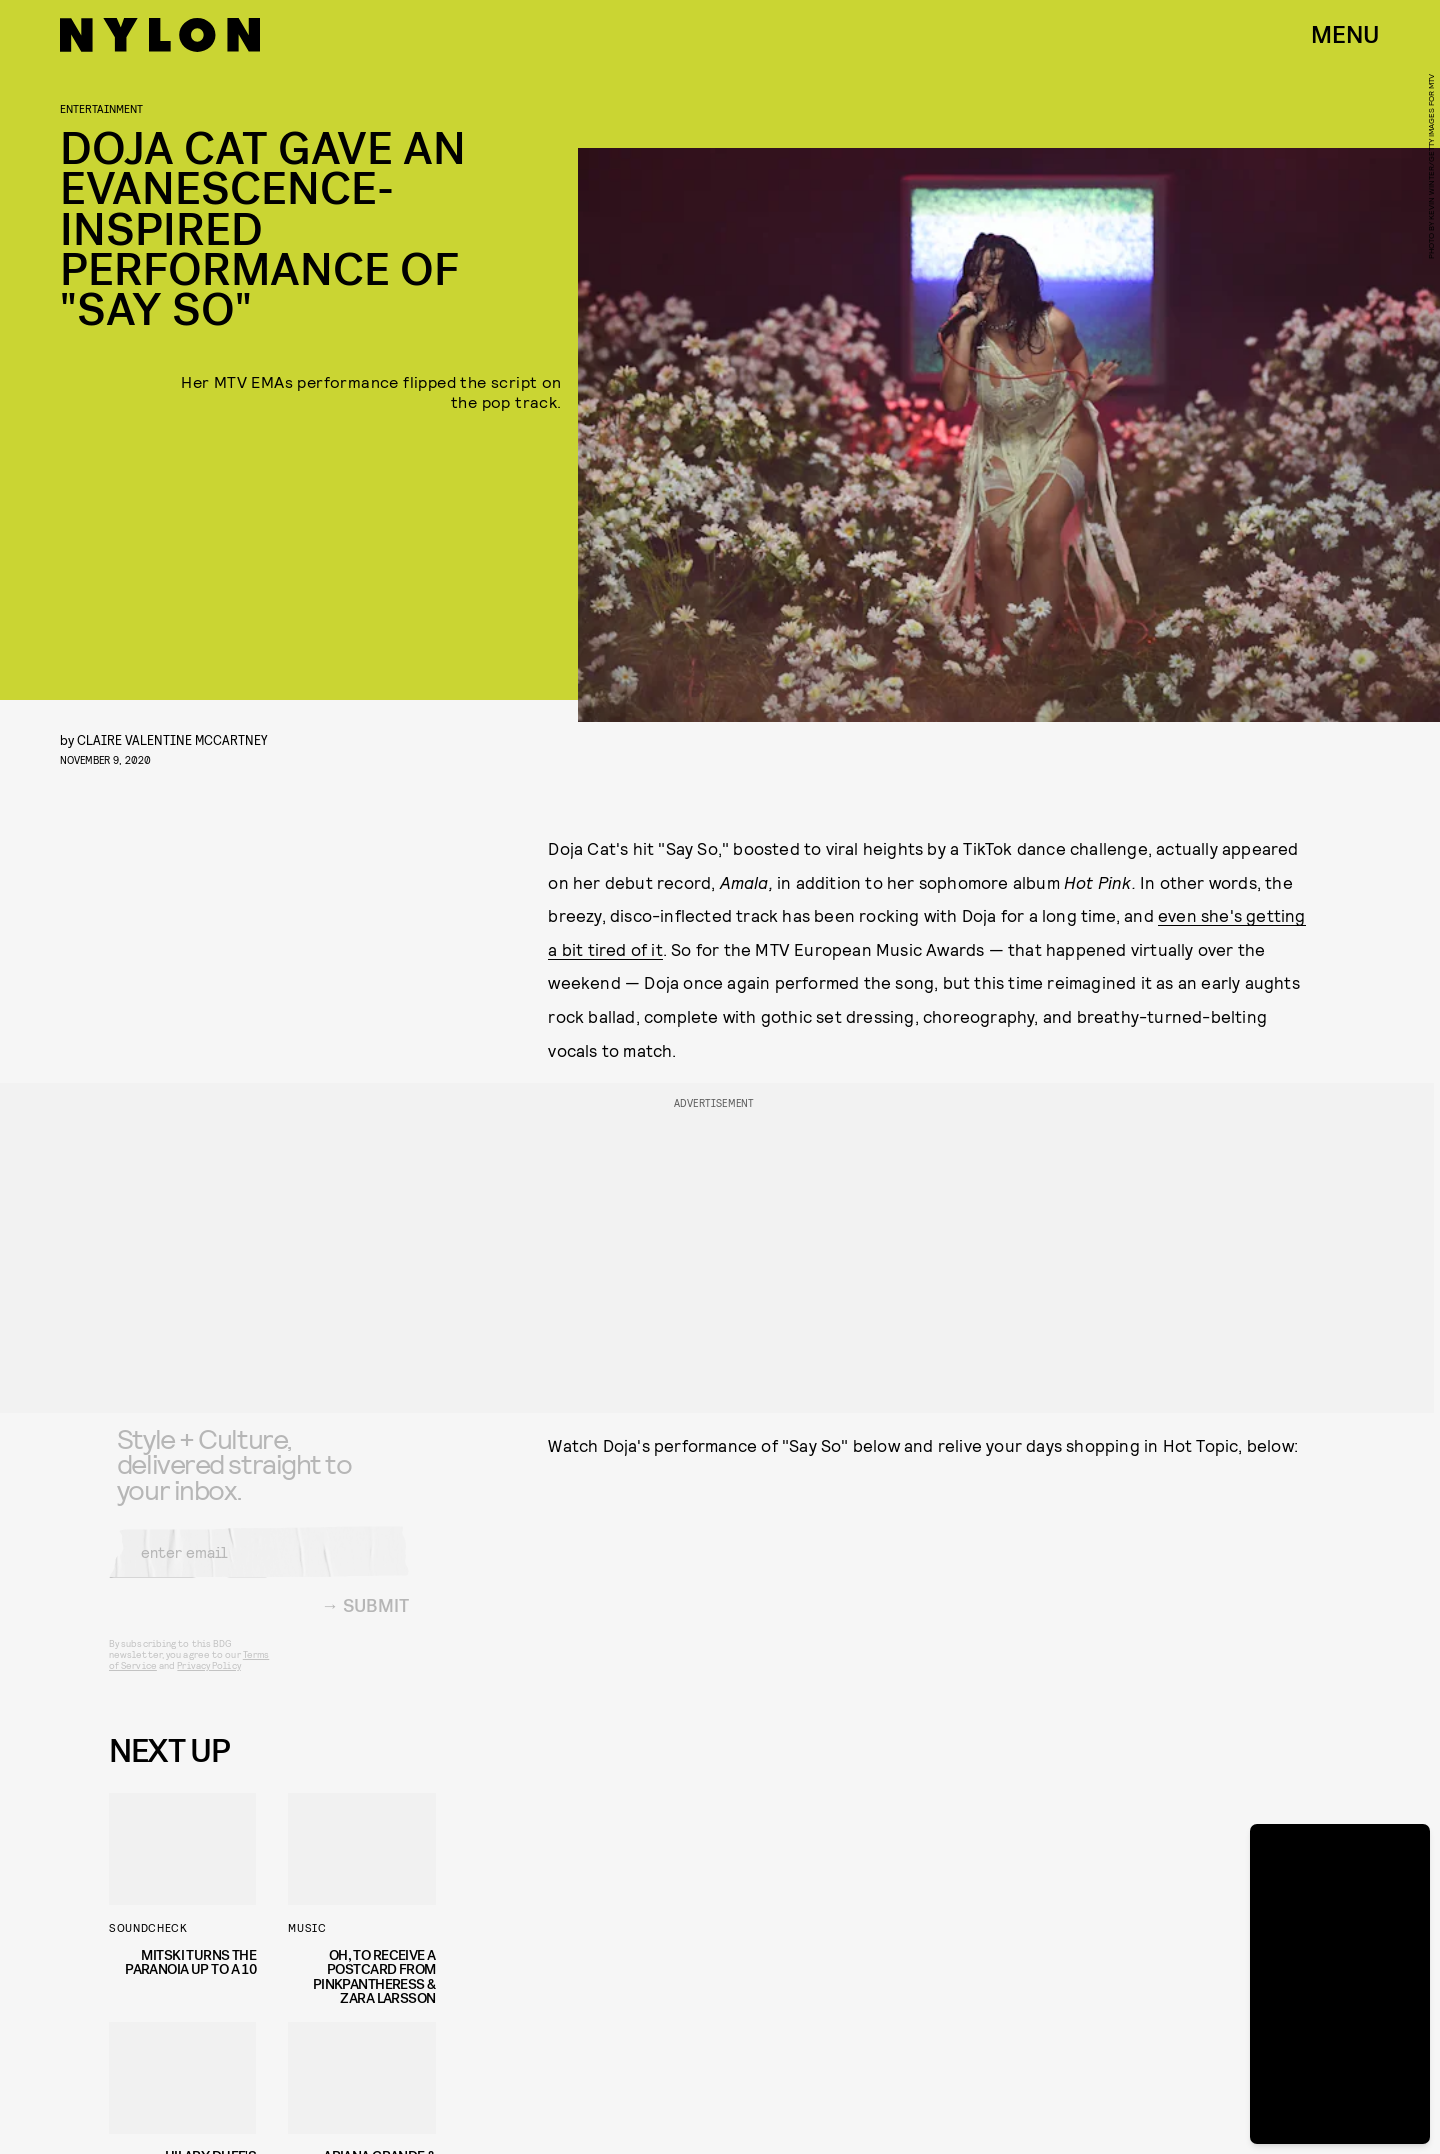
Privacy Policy (208, 1680)
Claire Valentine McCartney (172, 739)
